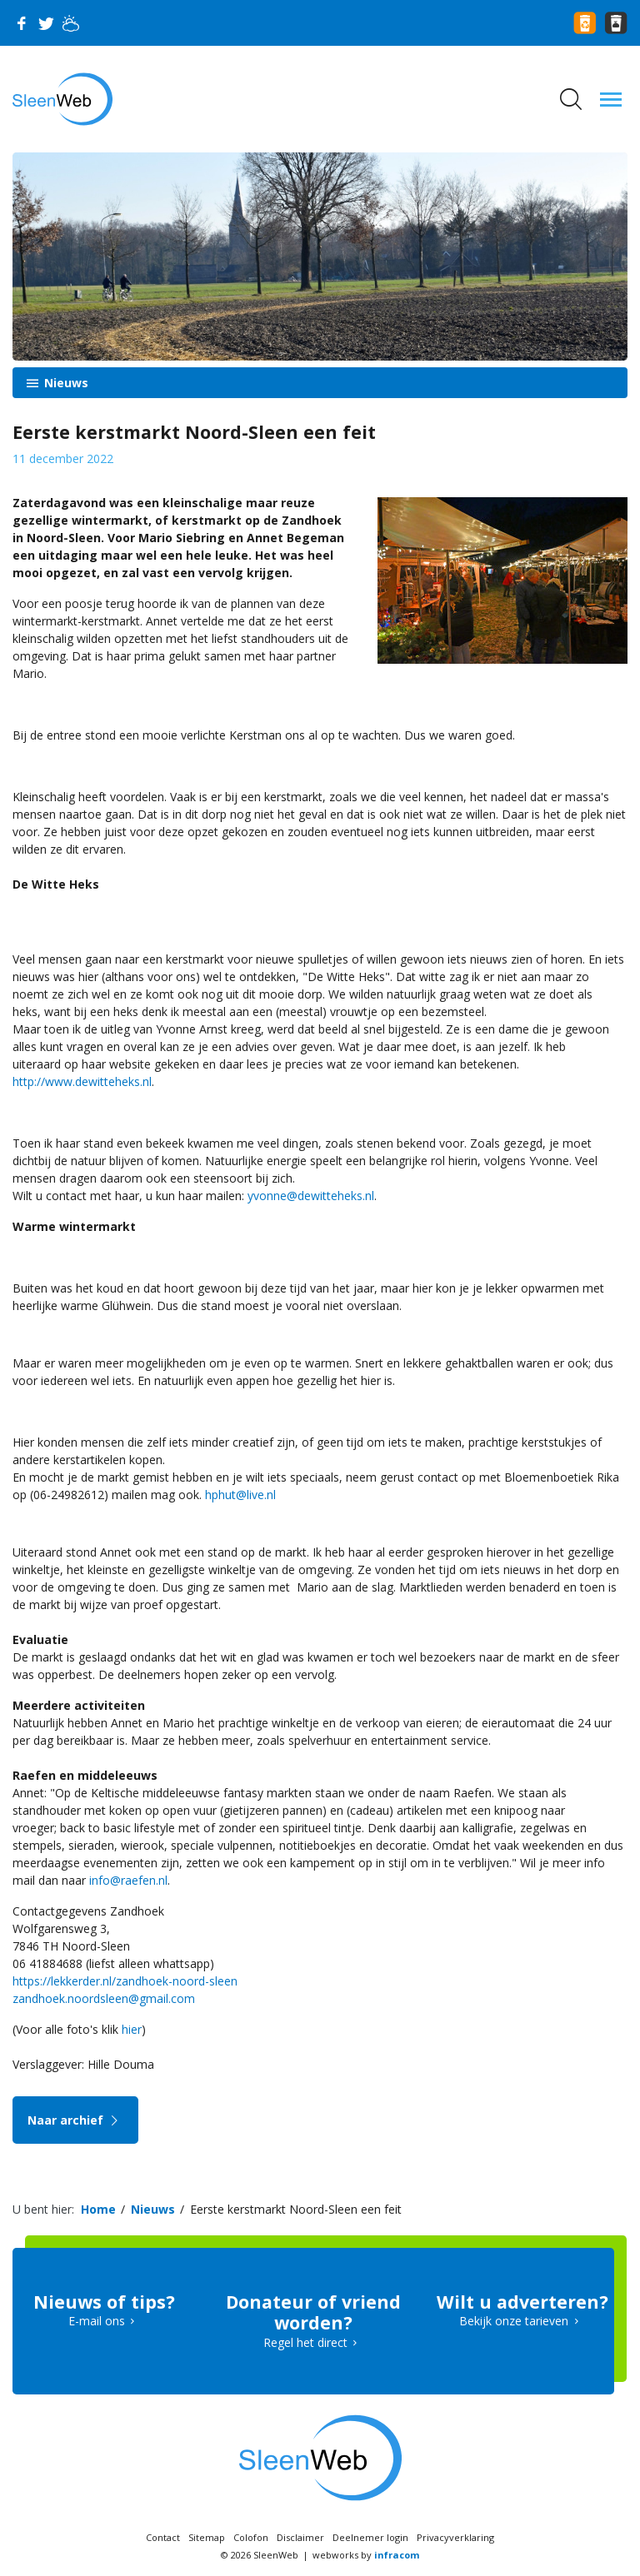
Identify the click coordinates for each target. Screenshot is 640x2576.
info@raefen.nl (128, 1880)
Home (98, 2209)
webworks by (365, 2555)
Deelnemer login (370, 2537)
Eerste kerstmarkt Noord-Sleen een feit (296, 2209)
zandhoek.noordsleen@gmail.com (103, 1998)
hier (132, 2029)
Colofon (250, 2537)
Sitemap (206, 2537)
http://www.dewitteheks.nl (82, 1081)
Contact (163, 2537)
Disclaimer (300, 2537)
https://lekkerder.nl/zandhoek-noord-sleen (125, 1981)
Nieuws (64, 383)
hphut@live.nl (240, 1494)
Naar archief (75, 2120)
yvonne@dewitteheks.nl (311, 1195)
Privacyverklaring (455, 2537)
